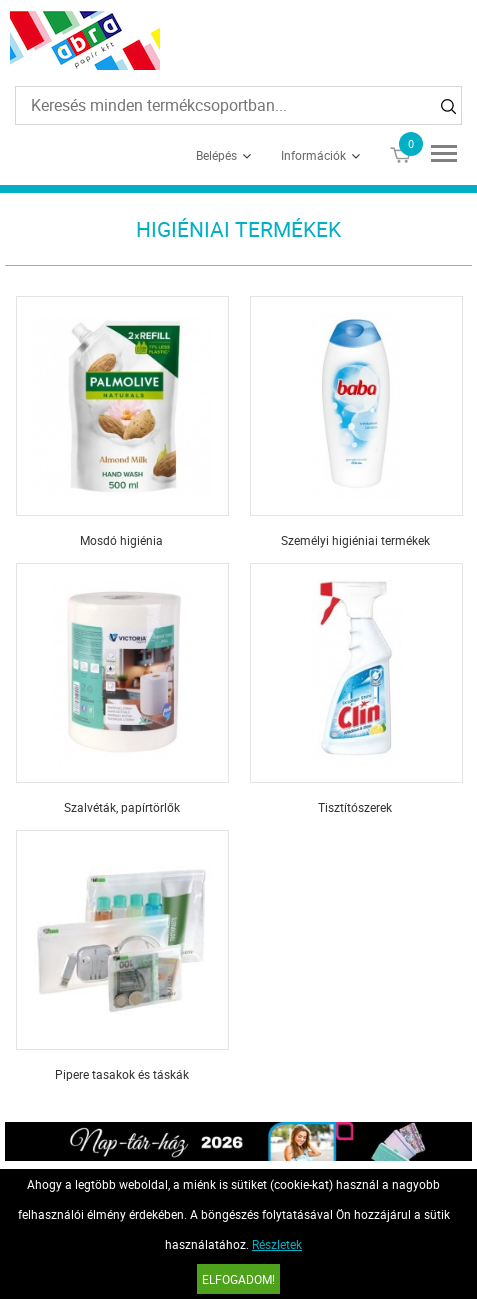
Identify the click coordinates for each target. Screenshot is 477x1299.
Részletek (277, 1244)
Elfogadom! (238, 1279)
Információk (313, 155)
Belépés (216, 155)
